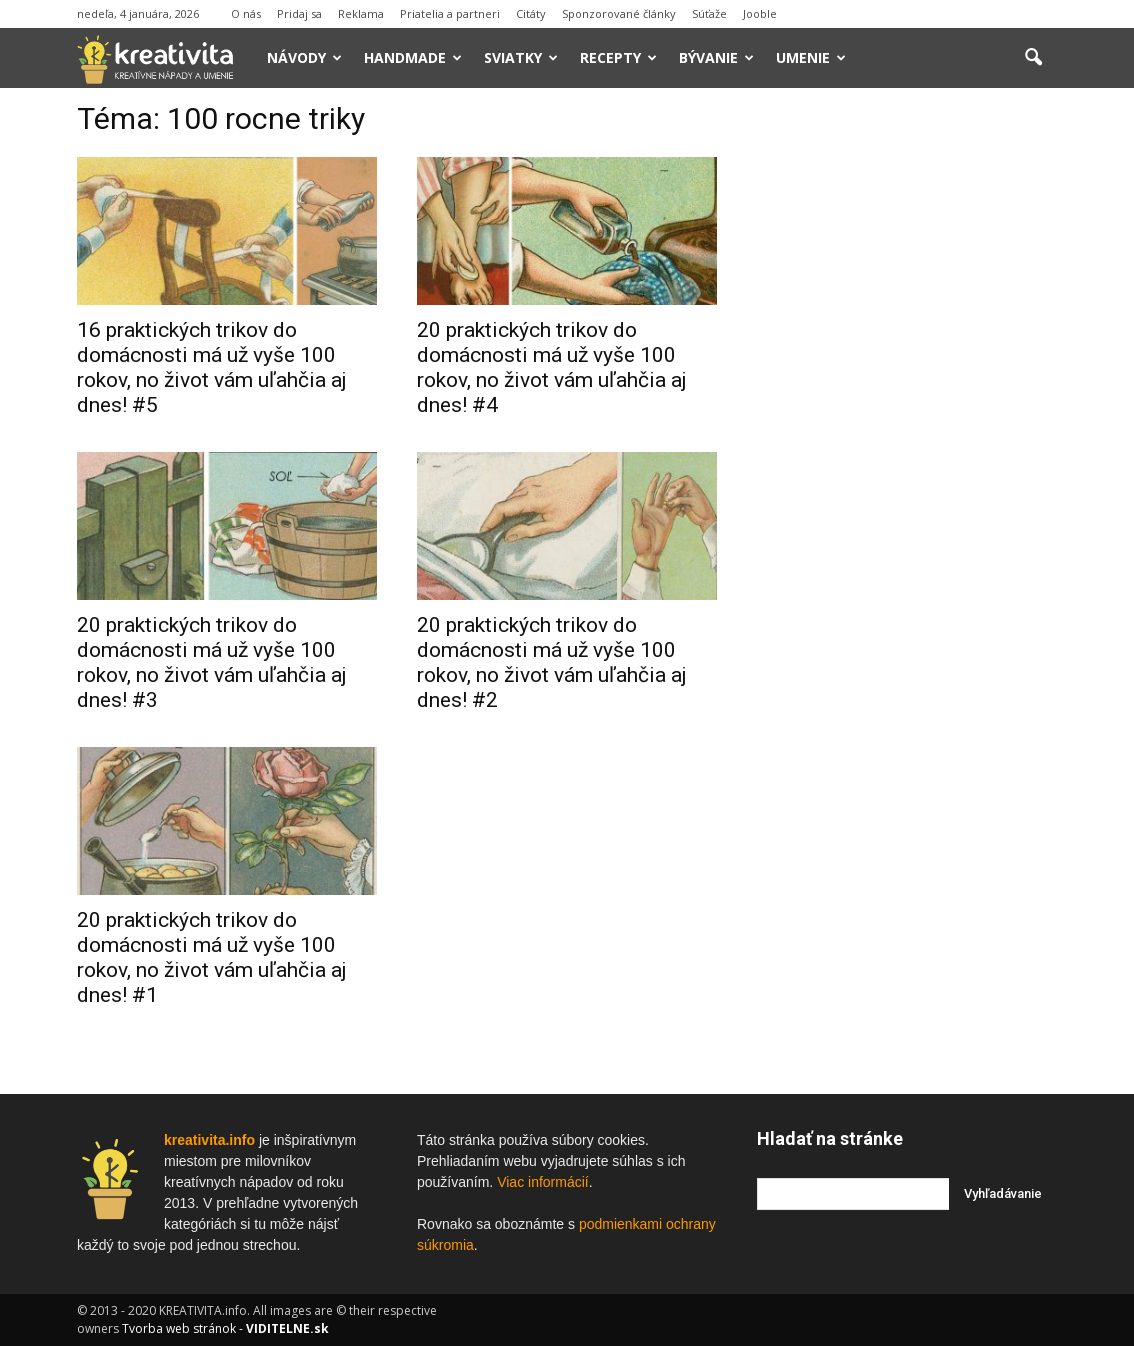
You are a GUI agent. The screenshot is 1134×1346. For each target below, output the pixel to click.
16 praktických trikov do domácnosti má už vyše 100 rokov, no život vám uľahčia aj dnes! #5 (212, 367)
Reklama (361, 13)
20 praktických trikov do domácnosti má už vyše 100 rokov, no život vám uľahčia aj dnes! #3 (212, 662)
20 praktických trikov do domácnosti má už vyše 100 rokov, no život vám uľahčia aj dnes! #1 (212, 957)
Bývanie (716, 57)
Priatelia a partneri (450, 13)
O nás (246, 13)
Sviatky (521, 57)
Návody (304, 57)
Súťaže (709, 13)
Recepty (618, 57)
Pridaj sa (299, 13)
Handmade (413, 57)
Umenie (811, 57)
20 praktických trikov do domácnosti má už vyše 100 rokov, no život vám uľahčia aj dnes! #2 (552, 662)
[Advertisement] (907, 409)
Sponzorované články (619, 13)
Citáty (531, 13)
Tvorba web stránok (179, 1328)
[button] (1033, 58)
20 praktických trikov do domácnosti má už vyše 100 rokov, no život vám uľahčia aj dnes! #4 (552, 367)
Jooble (760, 13)
